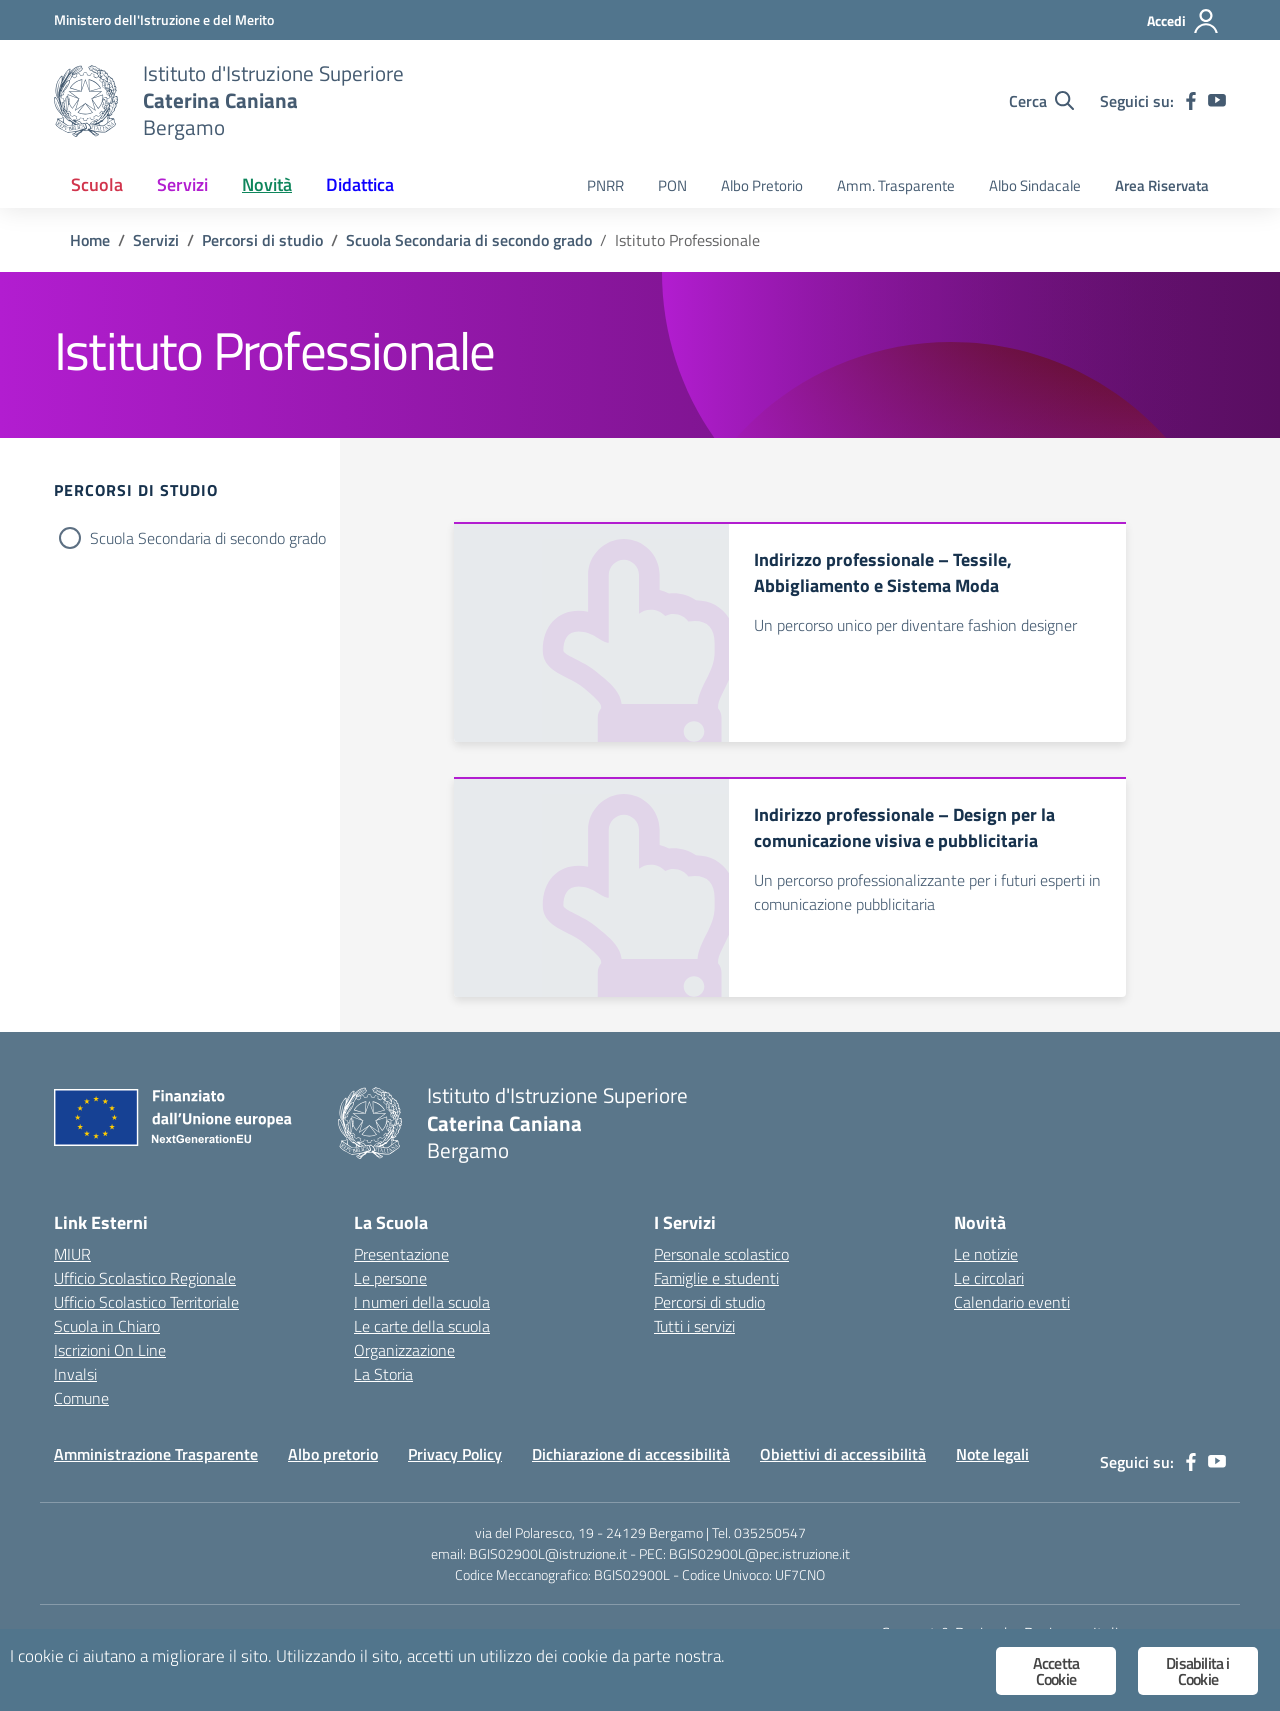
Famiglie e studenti (716, 1278)
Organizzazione (404, 1350)
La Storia (383, 1374)
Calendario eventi (1012, 1302)
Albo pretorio (333, 1454)
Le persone (390, 1278)
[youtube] (1217, 101)
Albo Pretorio (762, 185)
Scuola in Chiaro (107, 1326)
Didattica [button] (360, 184)
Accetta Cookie (1056, 1671)
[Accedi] (1183, 21)
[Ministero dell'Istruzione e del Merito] (164, 19)
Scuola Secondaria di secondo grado (208, 538)
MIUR (72, 1254)
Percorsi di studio (709, 1302)
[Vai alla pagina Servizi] (156, 240)
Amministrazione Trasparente (156, 1454)
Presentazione (401, 1254)
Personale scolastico (721, 1254)
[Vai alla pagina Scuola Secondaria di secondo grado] (469, 240)
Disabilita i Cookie (1197, 1671)
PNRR (605, 185)
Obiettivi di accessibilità (843, 1454)
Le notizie (986, 1254)
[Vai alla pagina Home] (90, 240)
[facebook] (1191, 101)
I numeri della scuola (422, 1302)
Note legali (992, 1454)
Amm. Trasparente (896, 185)
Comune (81, 1398)
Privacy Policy (455, 1454)
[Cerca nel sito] (1041, 101)
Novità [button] (267, 184)
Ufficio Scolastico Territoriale (146, 1302)
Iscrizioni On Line (110, 1350)
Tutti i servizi (694, 1326)
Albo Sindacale (1035, 185)
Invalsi (75, 1374)
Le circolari (989, 1278)
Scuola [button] (97, 184)
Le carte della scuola (422, 1326)
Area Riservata (1162, 185)
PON (672, 185)
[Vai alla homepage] (86, 101)
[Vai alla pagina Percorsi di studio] (262, 240)
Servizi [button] (182, 184)
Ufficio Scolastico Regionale (145, 1278)
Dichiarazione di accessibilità (631, 1454)
